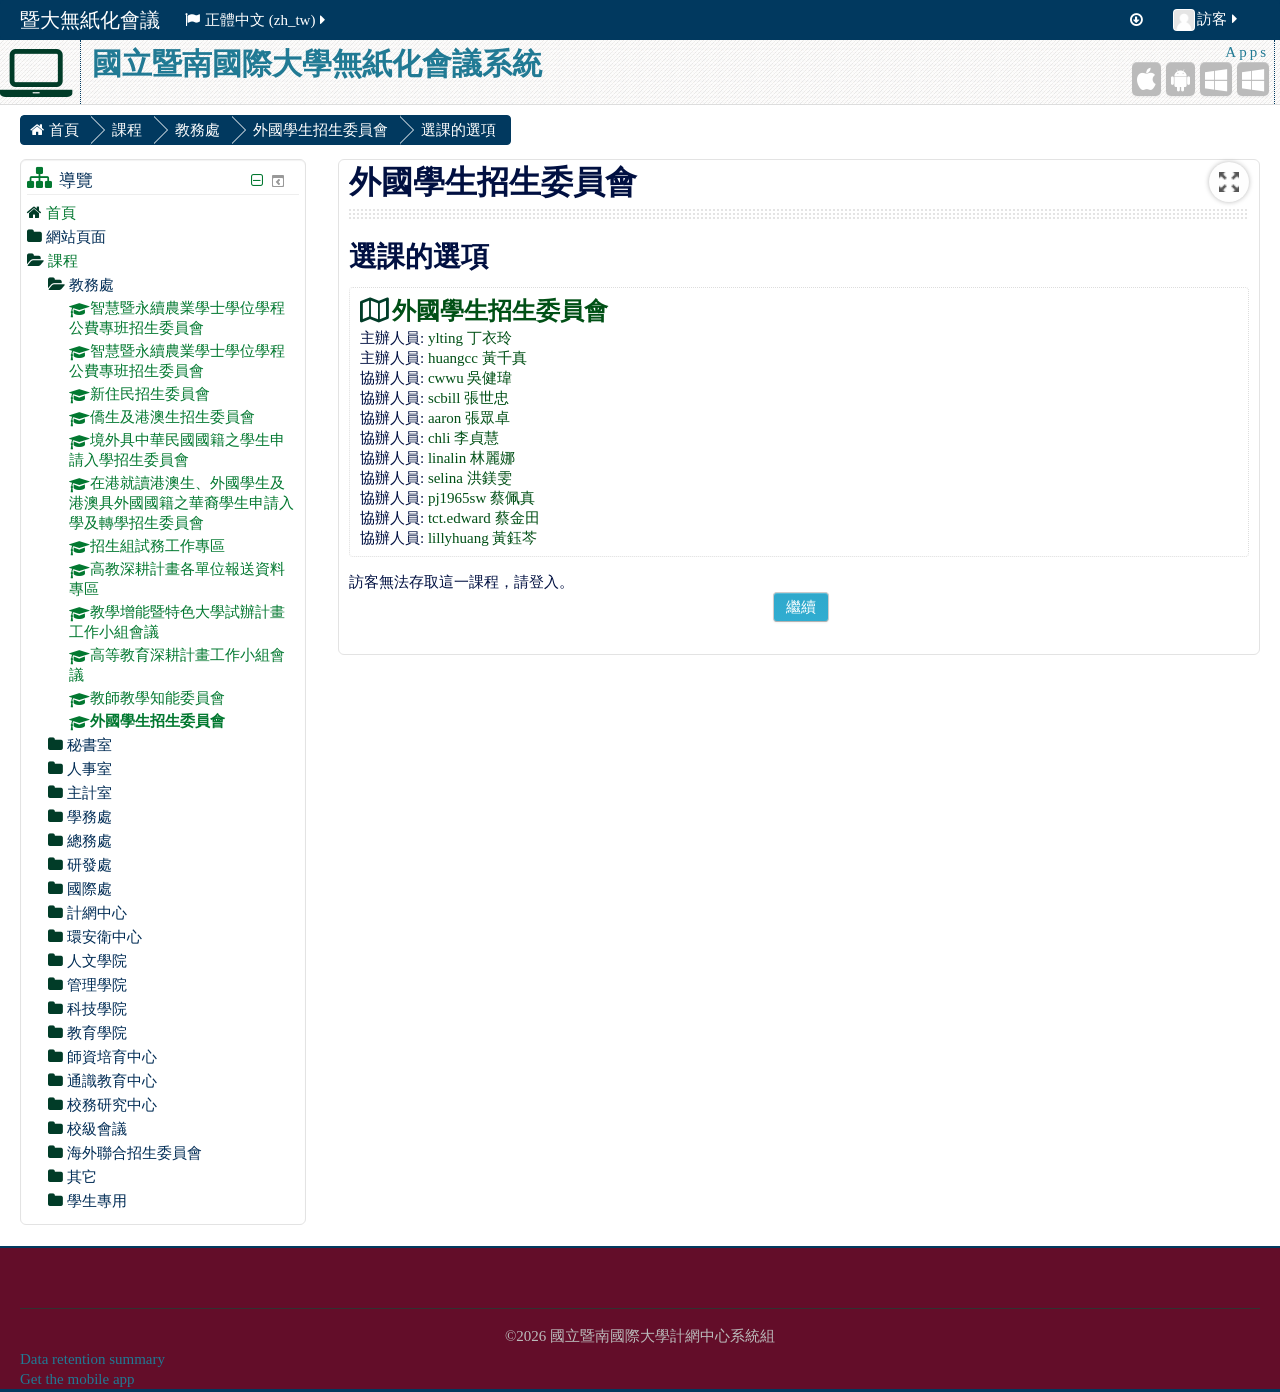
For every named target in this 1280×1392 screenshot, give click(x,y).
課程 (63, 261)
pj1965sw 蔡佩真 (481, 498)
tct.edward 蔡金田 (484, 518)
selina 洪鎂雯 (470, 478)
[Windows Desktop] (1253, 79)
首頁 (61, 213)
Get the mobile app (77, 1379)
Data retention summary (92, 1359)
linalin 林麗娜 (471, 458)
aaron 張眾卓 (469, 418)
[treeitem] (163, 212)
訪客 (1206, 20)
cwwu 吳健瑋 (470, 378)
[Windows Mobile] (1216, 79)
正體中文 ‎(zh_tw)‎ (256, 20)
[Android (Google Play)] (1180, 79)
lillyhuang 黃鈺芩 (483, 538)
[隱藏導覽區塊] (256, 180)
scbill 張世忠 (468, 398)
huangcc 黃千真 (477, 358)
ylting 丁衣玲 (470, 338)
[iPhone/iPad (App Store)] (1146, 79)
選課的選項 (458, 130)
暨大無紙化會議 (90, 20)
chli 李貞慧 (463, 438)
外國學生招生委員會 (500, 310)
